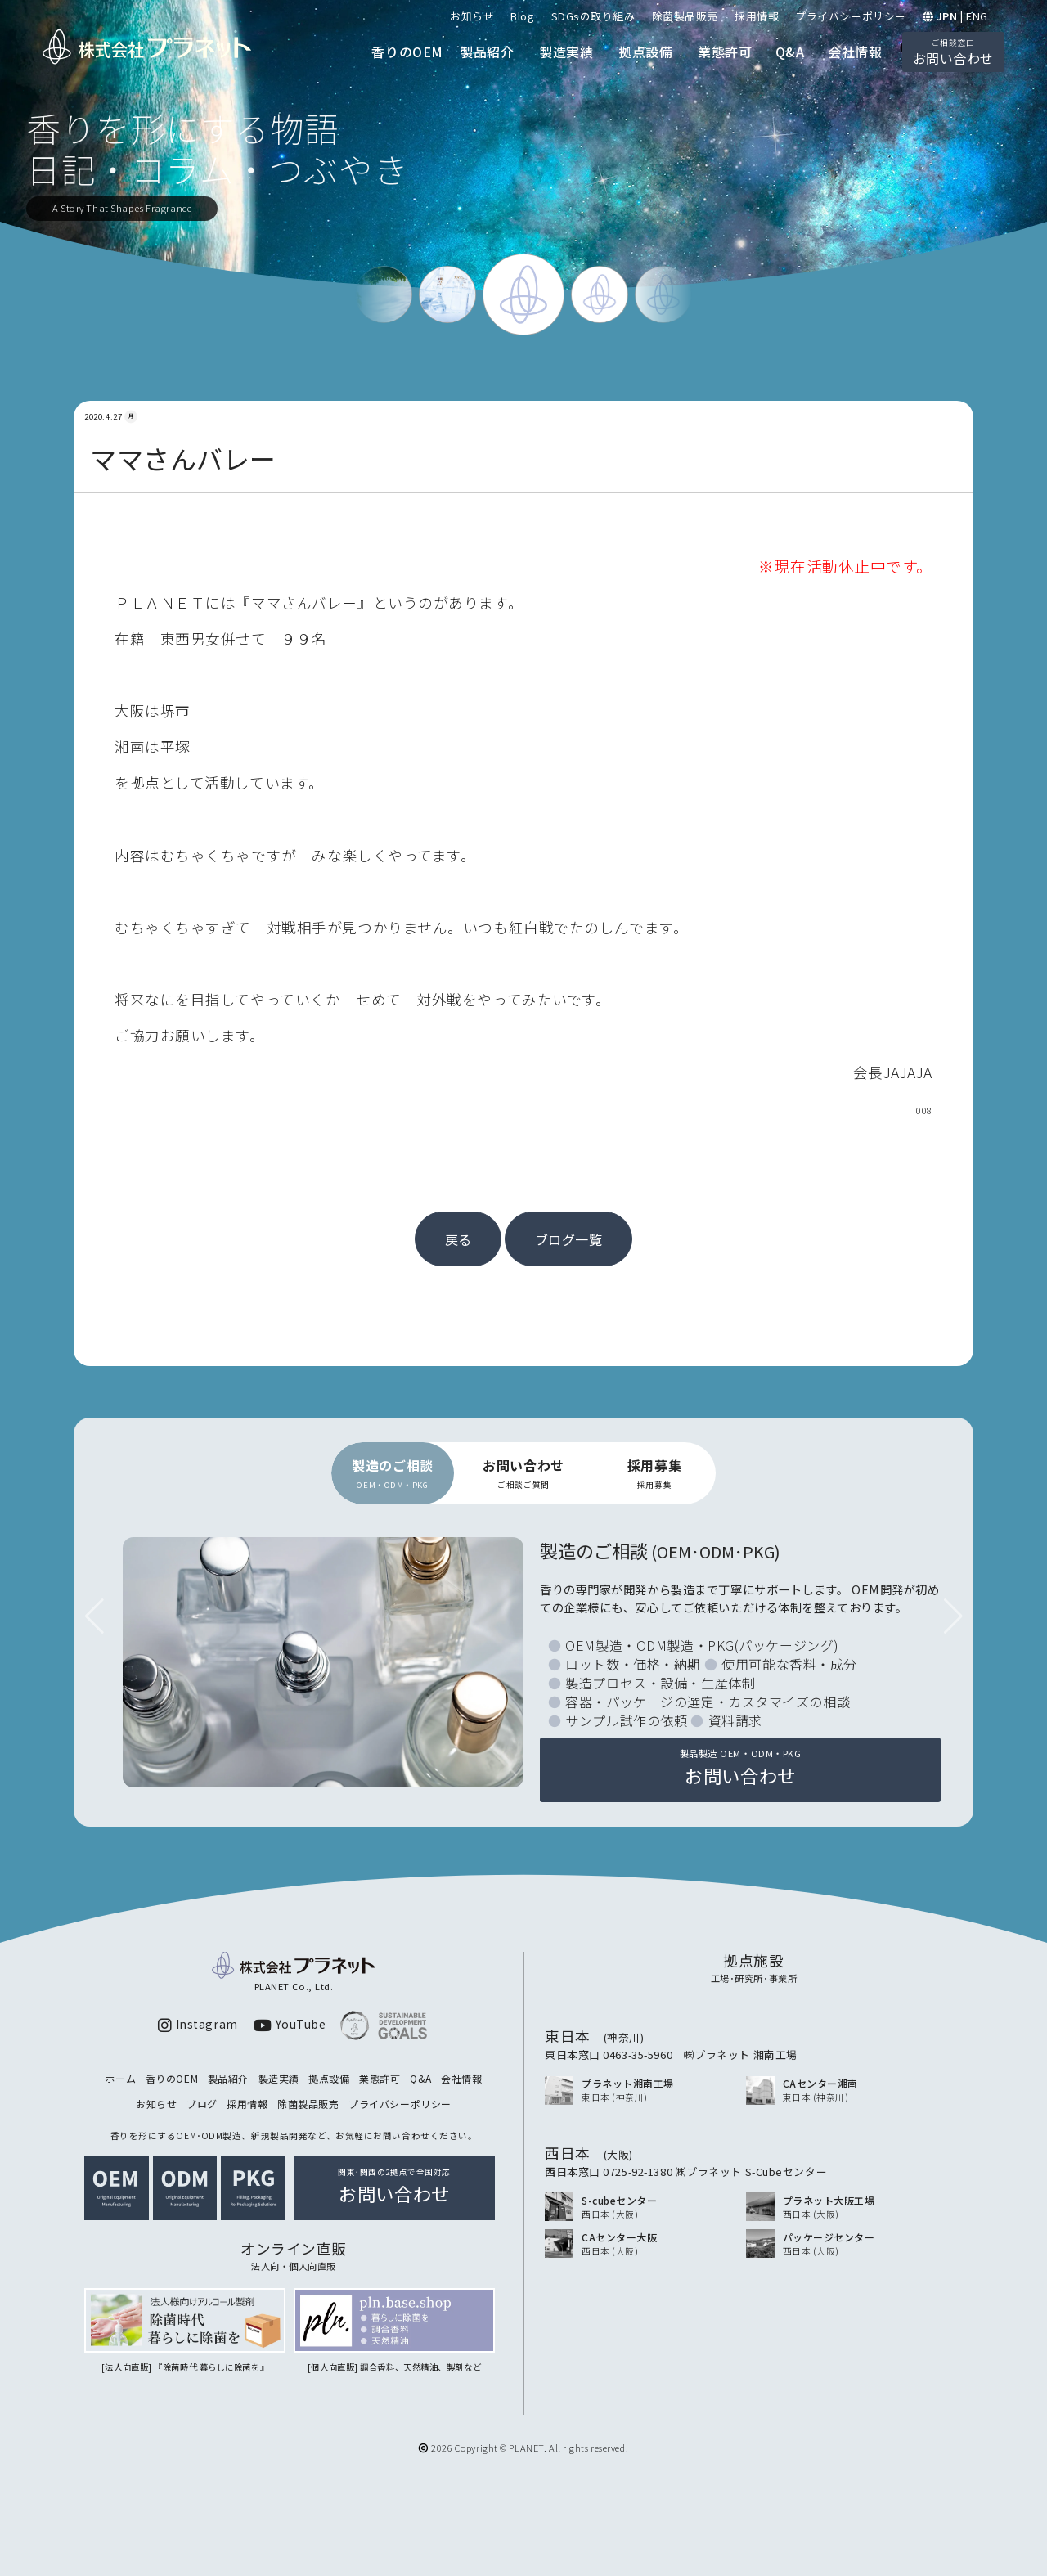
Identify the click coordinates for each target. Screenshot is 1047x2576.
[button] (953, 1616)
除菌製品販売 (685, 16)
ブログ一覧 (569, 1239)
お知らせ (472, 16)
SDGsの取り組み (593, 16)
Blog (522, 16)
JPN (947, 16)
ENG (977, 16)
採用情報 (757, 16)
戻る (458, 1239)
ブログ (202, 2104)
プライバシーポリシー (850, 16)
